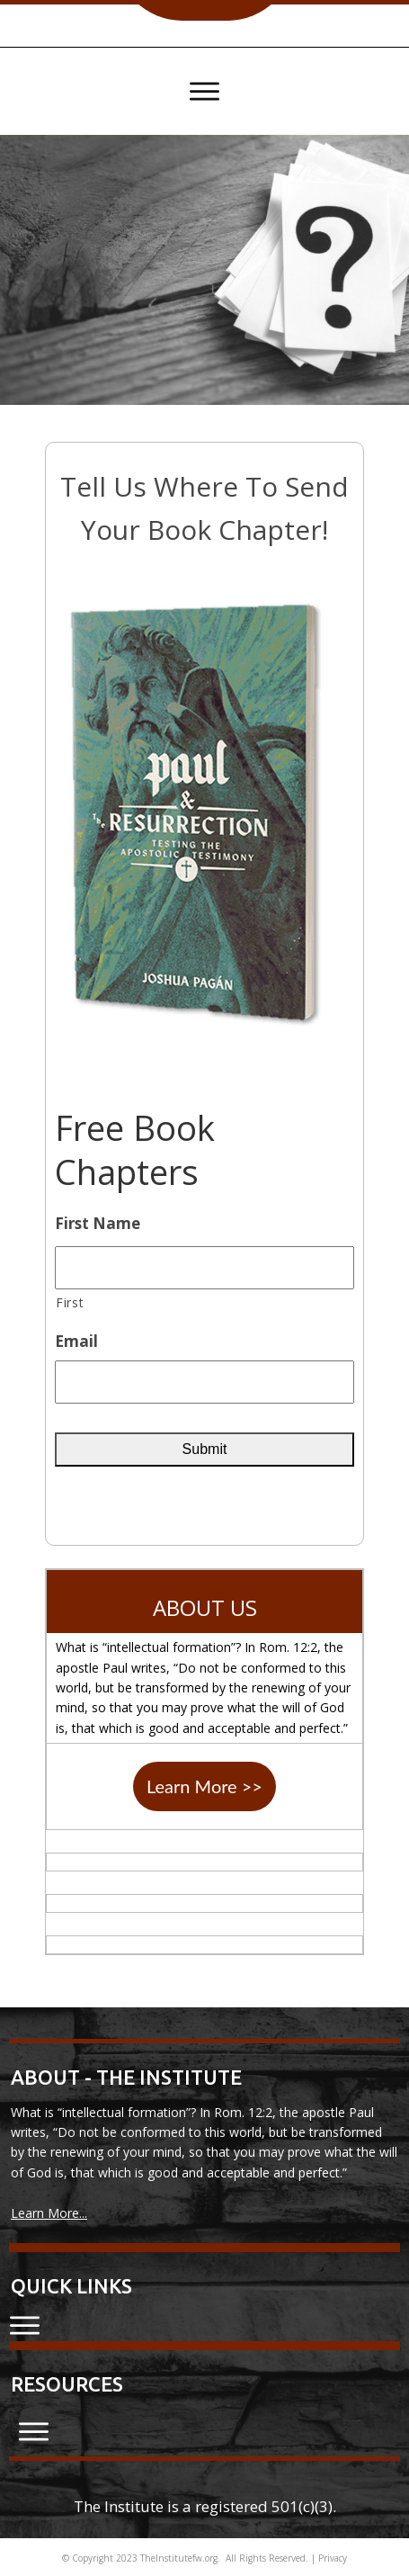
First (70, 1302)
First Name (97, 1224)
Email (76, 1341)
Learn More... (49, 2212)
